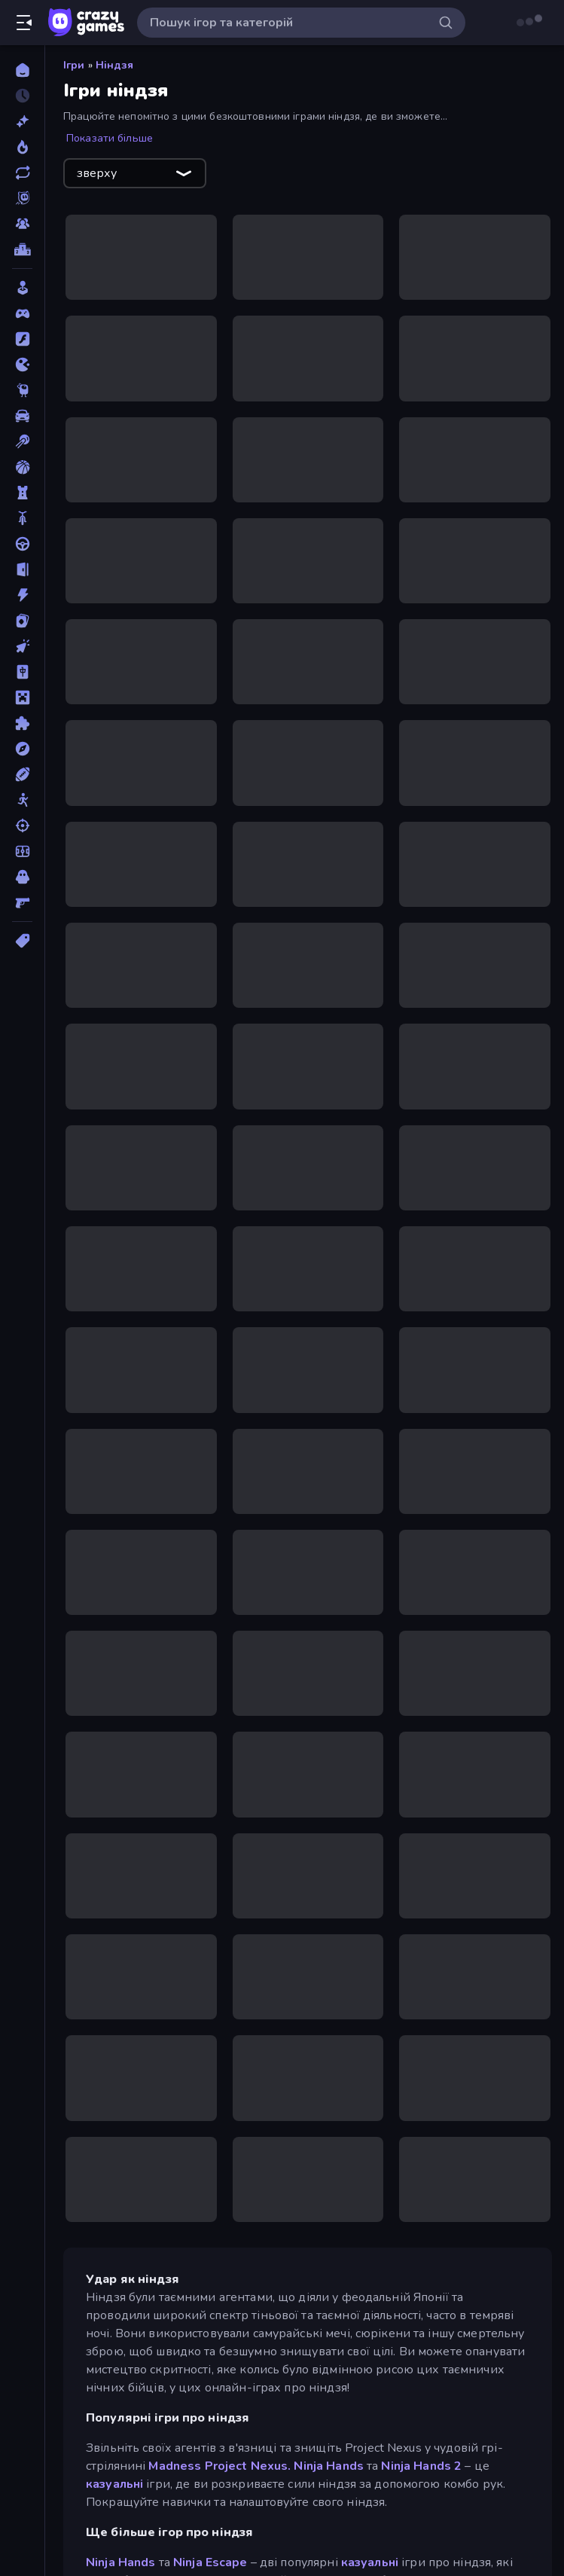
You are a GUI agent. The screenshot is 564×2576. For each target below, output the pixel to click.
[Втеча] (22, 569)
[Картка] (22, 620)
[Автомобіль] (22, 416)
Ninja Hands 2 (421, 2466)
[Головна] (22, 70)
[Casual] (22, 288)
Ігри (74, 65)
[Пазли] (22, 723)
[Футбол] (22, 851)
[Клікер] (22, 646)
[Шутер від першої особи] (22, 902)
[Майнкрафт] (22, 697)
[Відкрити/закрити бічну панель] (24, 23)
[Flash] (22, 339)
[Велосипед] (22, 518)
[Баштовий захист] (22, 492)
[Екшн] (22, 595)
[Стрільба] (22, 825)
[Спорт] (22, 774)
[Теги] (22, 941)
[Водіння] (22, 544)
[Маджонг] (22, 672)
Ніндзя (115, 65)
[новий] (22, 121)
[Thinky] (22, 390)
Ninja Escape (210, 2562)
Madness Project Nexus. (219, 2466)
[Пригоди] (22, 749)
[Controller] (22, 313)
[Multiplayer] (22, 224)
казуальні (114, 2484)
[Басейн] (22, 441)
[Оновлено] (22, 172)
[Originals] (22, 198)
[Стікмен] (22, 800)
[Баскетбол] (22, 467)
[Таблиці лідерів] (22, 249)
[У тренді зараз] (22, 147)
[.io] (22, 364)
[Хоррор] (22, 877)
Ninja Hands (328, 2466)
